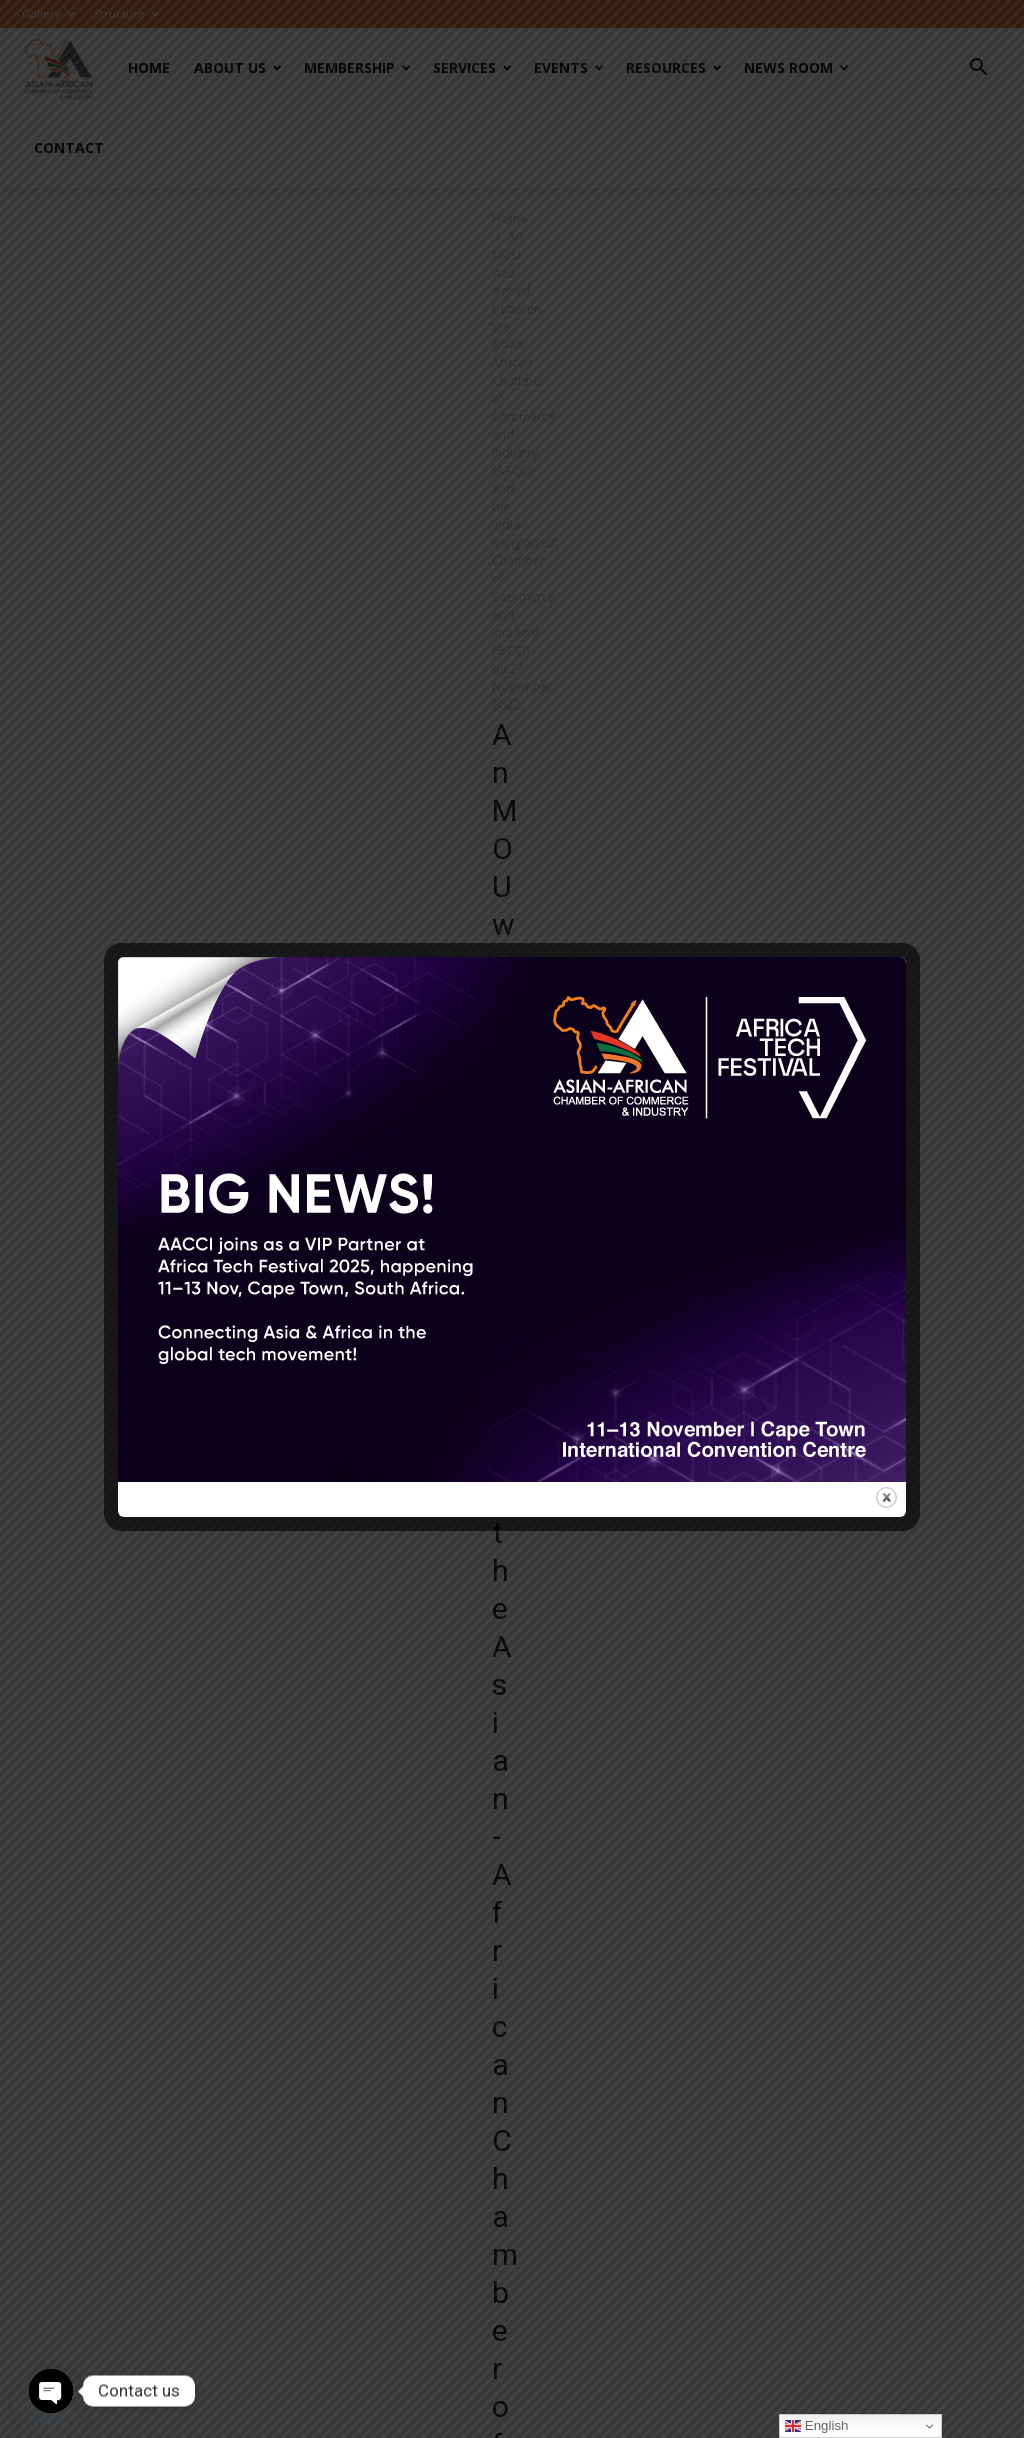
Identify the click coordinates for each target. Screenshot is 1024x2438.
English (816, 2426)
